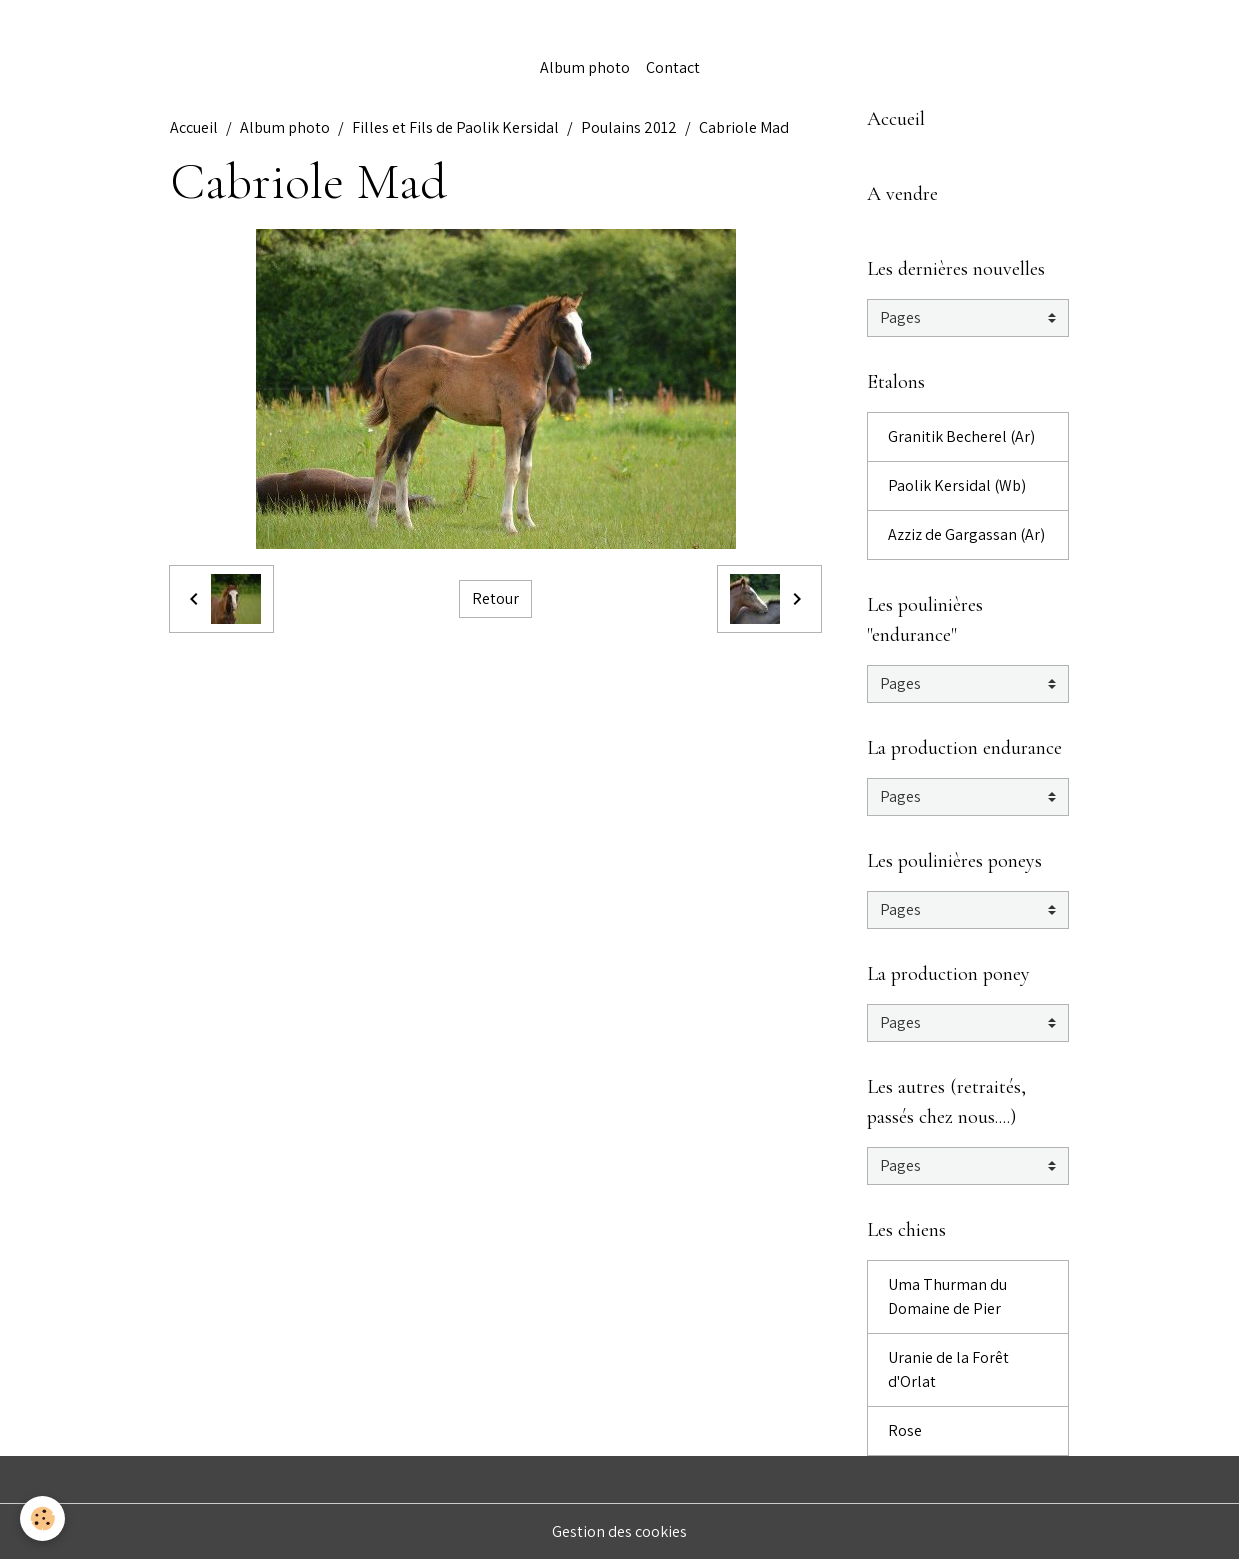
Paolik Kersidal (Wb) (957, 485)
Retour (495, 598)
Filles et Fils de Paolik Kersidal (455, 127)
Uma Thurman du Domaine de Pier (947, 1296)
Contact (673, 67)
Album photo (585, 67)
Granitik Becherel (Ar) (961, 436)
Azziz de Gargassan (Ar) (966, 534)
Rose (905, 1430)
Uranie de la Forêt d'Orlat (948, 1369)
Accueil (194, 127)
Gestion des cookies (619, 1531)
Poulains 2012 (629, 127)
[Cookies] (42, 1518)
